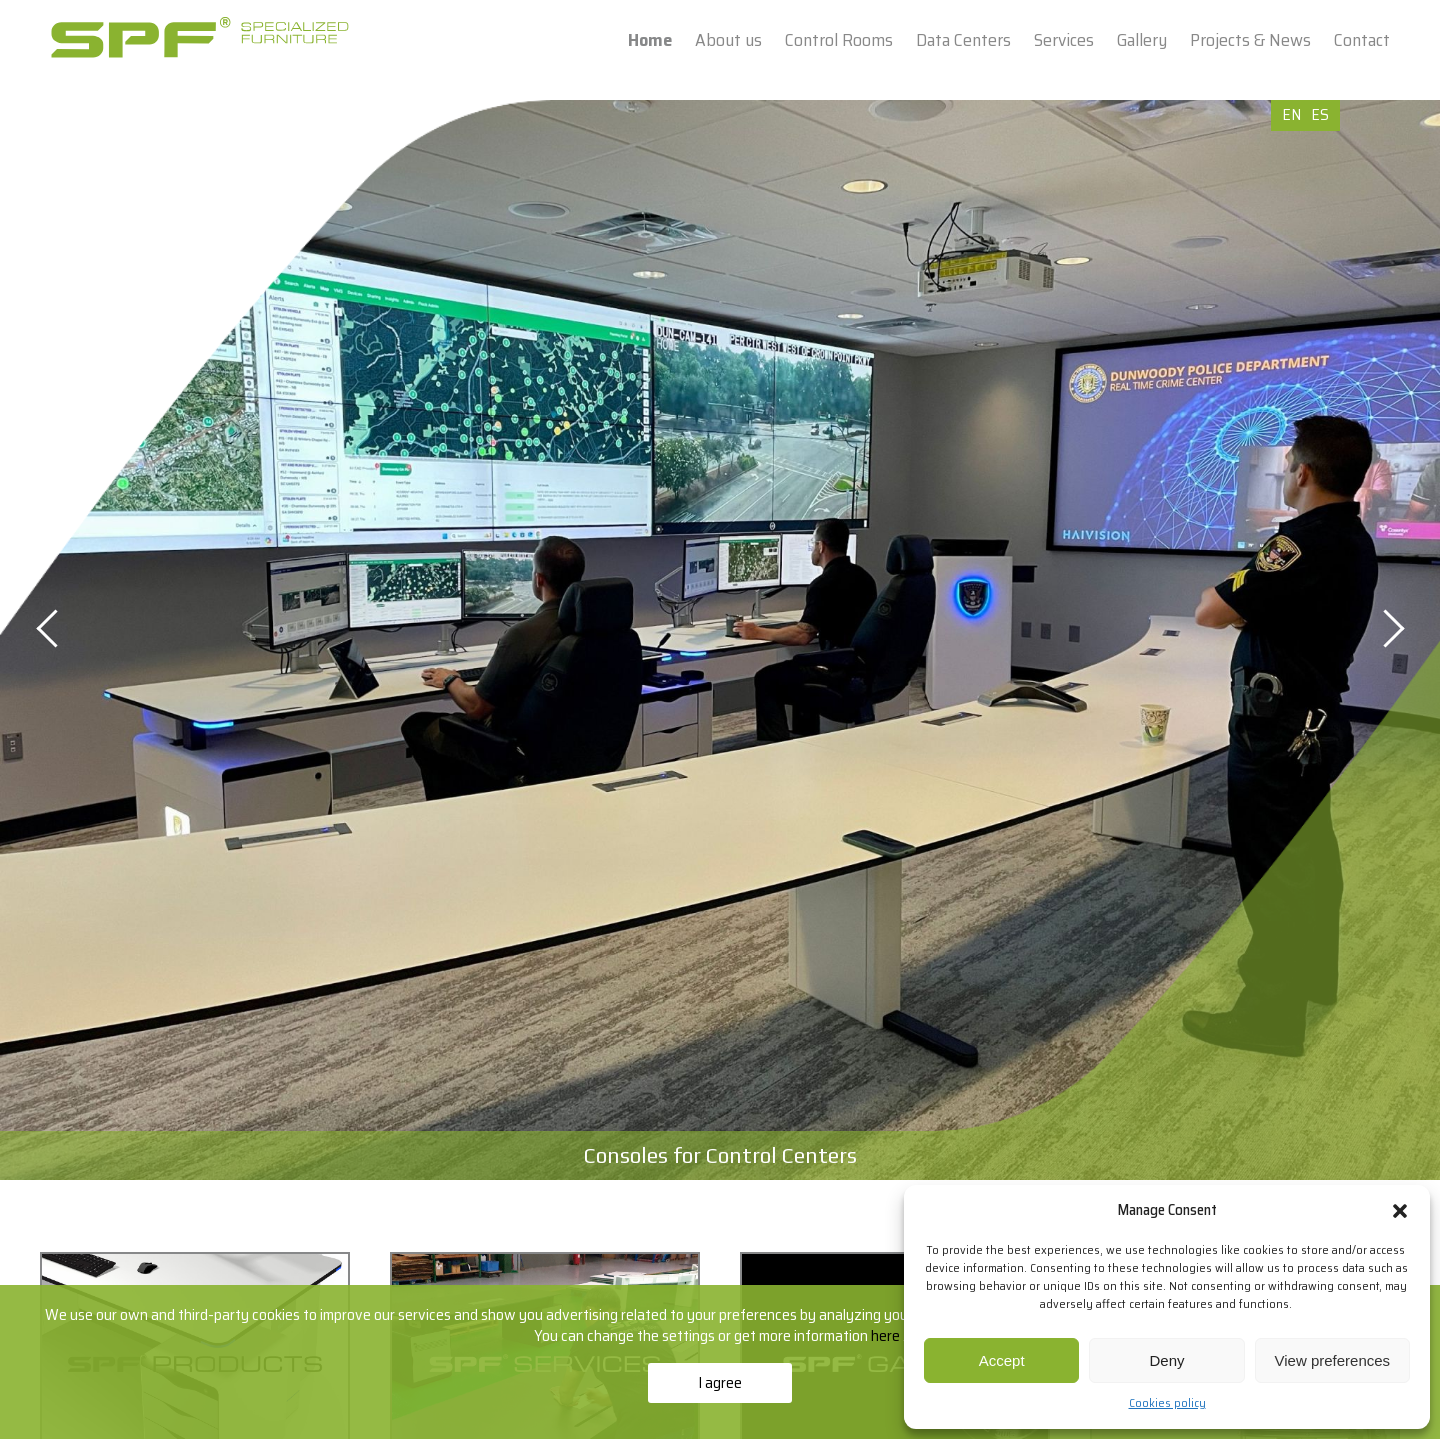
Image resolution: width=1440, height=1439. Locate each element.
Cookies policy (1167, 1402)
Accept (1002, 1360)
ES (1320, 114)
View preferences (1333, 1360)
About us (728, 40)
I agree (720, 1382)
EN (1291, 114)
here (887, 1335)
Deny (1166, 1360)
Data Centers (963, 40)
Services (1064, 40)
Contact (1362, 40)
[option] (720, 640)
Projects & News (1250, 40)
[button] (1400, 1211)
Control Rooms (839, 40)
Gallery (1142, 40)
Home (650, 40)
